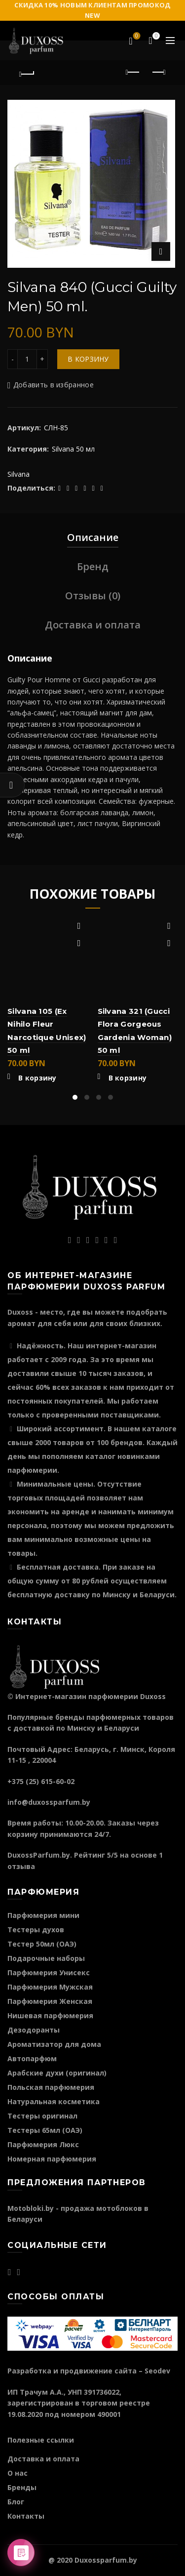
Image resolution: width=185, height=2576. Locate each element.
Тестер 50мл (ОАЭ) (41, 1944)
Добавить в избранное (53, 385)
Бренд (93, 566)
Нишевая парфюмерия (50, 2015)
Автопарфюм (32, 2058)
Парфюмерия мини (43, 1915)
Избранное (136, 37)
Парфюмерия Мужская (50, 1987)
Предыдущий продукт (133, 72)
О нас (17, 2473)
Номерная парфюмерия (51, 2158)
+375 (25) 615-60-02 (40, 1781)
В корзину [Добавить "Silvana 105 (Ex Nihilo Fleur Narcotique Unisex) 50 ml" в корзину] (37, 1078)
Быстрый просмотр (79, 943)
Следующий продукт (158, 72)
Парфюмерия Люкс (43, 2144)
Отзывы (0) (92, 595)
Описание (92, 537)
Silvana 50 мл (73, 449)
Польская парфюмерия (50, 2087)
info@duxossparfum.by (48, 1802)
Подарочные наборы (46, 1958)
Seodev (157, 2370)
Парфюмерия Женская (49, 2001)
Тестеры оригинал (42, 2115)
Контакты (25, 2516)
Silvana (18, 474)
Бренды (22, 2487)
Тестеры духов (35, 1929)
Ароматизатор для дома (54, 2044)
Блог (15, 2501)
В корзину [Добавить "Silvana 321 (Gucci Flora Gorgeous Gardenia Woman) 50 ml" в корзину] (128, 1078)
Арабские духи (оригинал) (57, 2072)
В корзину (88, 359)
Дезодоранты (33, 2030)
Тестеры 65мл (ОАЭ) (44, 2130)
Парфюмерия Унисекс (48, 1972)
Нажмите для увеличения (160, 251)
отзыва (21, 1866)
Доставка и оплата (93, 624)
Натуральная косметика (53, 2101)
